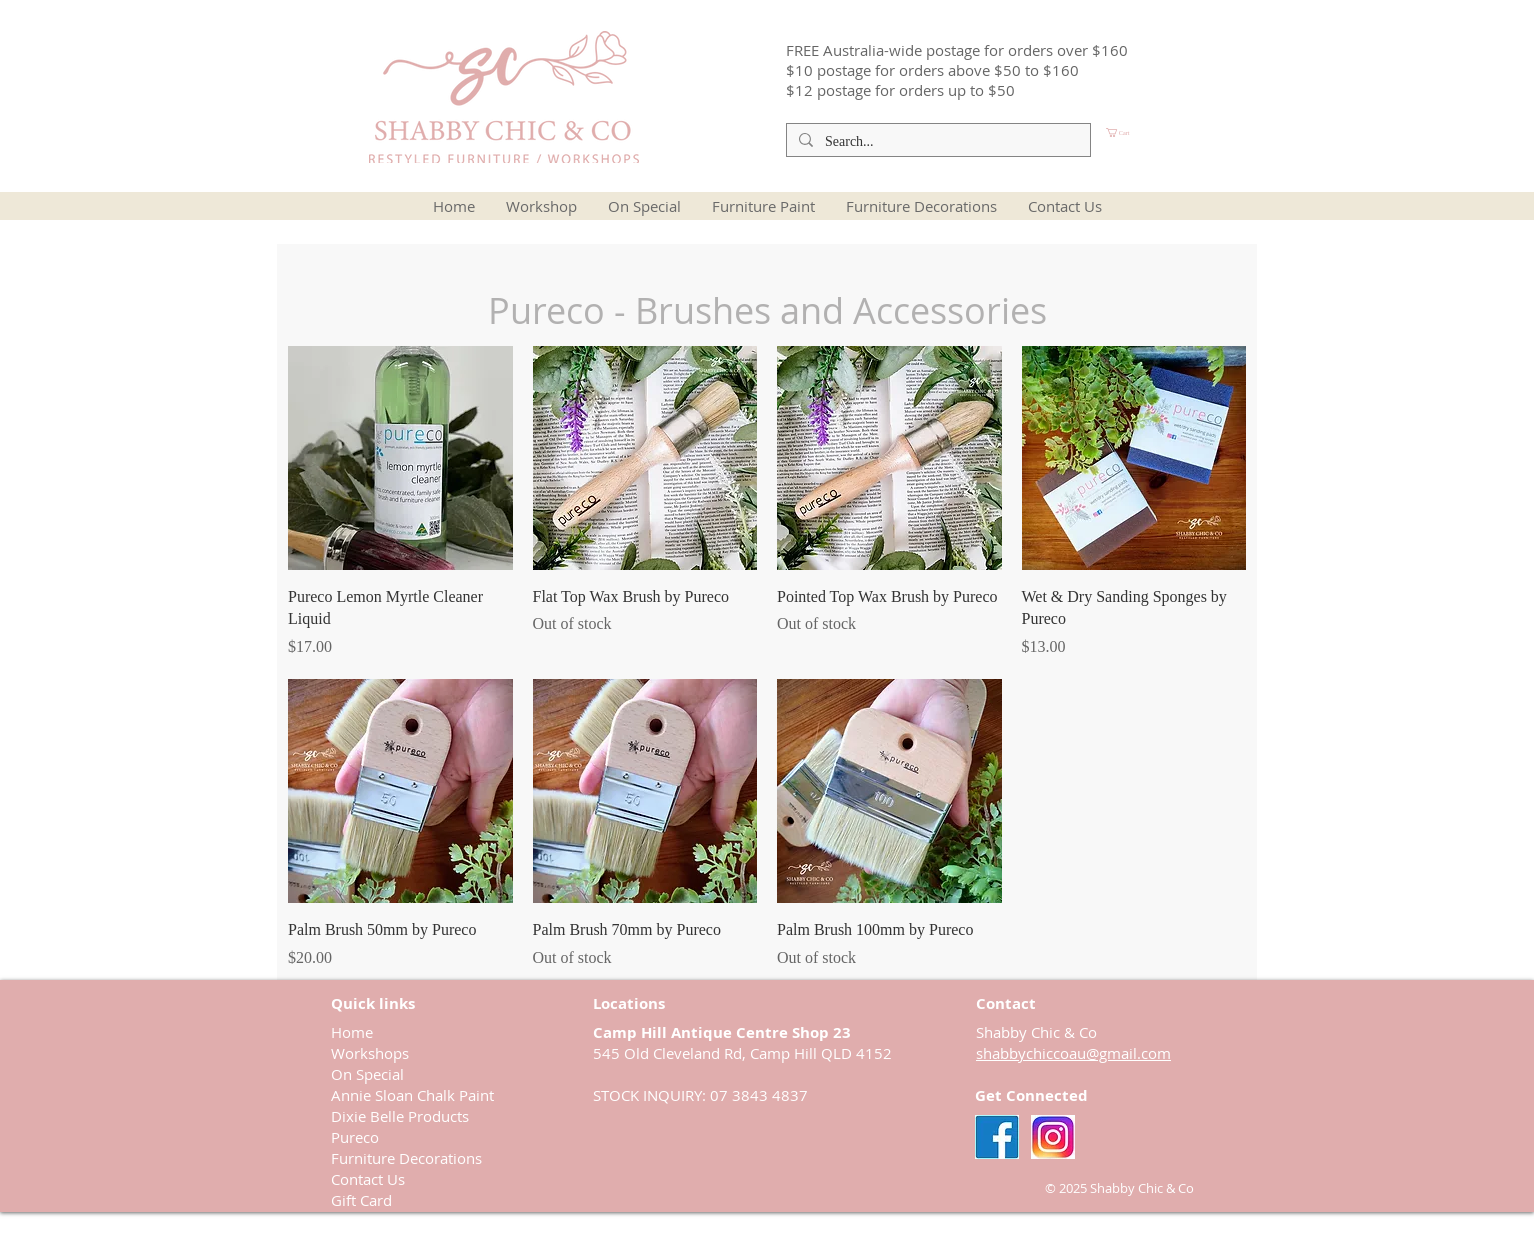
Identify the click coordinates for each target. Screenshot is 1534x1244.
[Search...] (936, 142)
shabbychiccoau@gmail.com (1073, 1053)
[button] (1152, 132)
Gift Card (361, 1200)
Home (352, 1032)
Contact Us (368, 1179)
